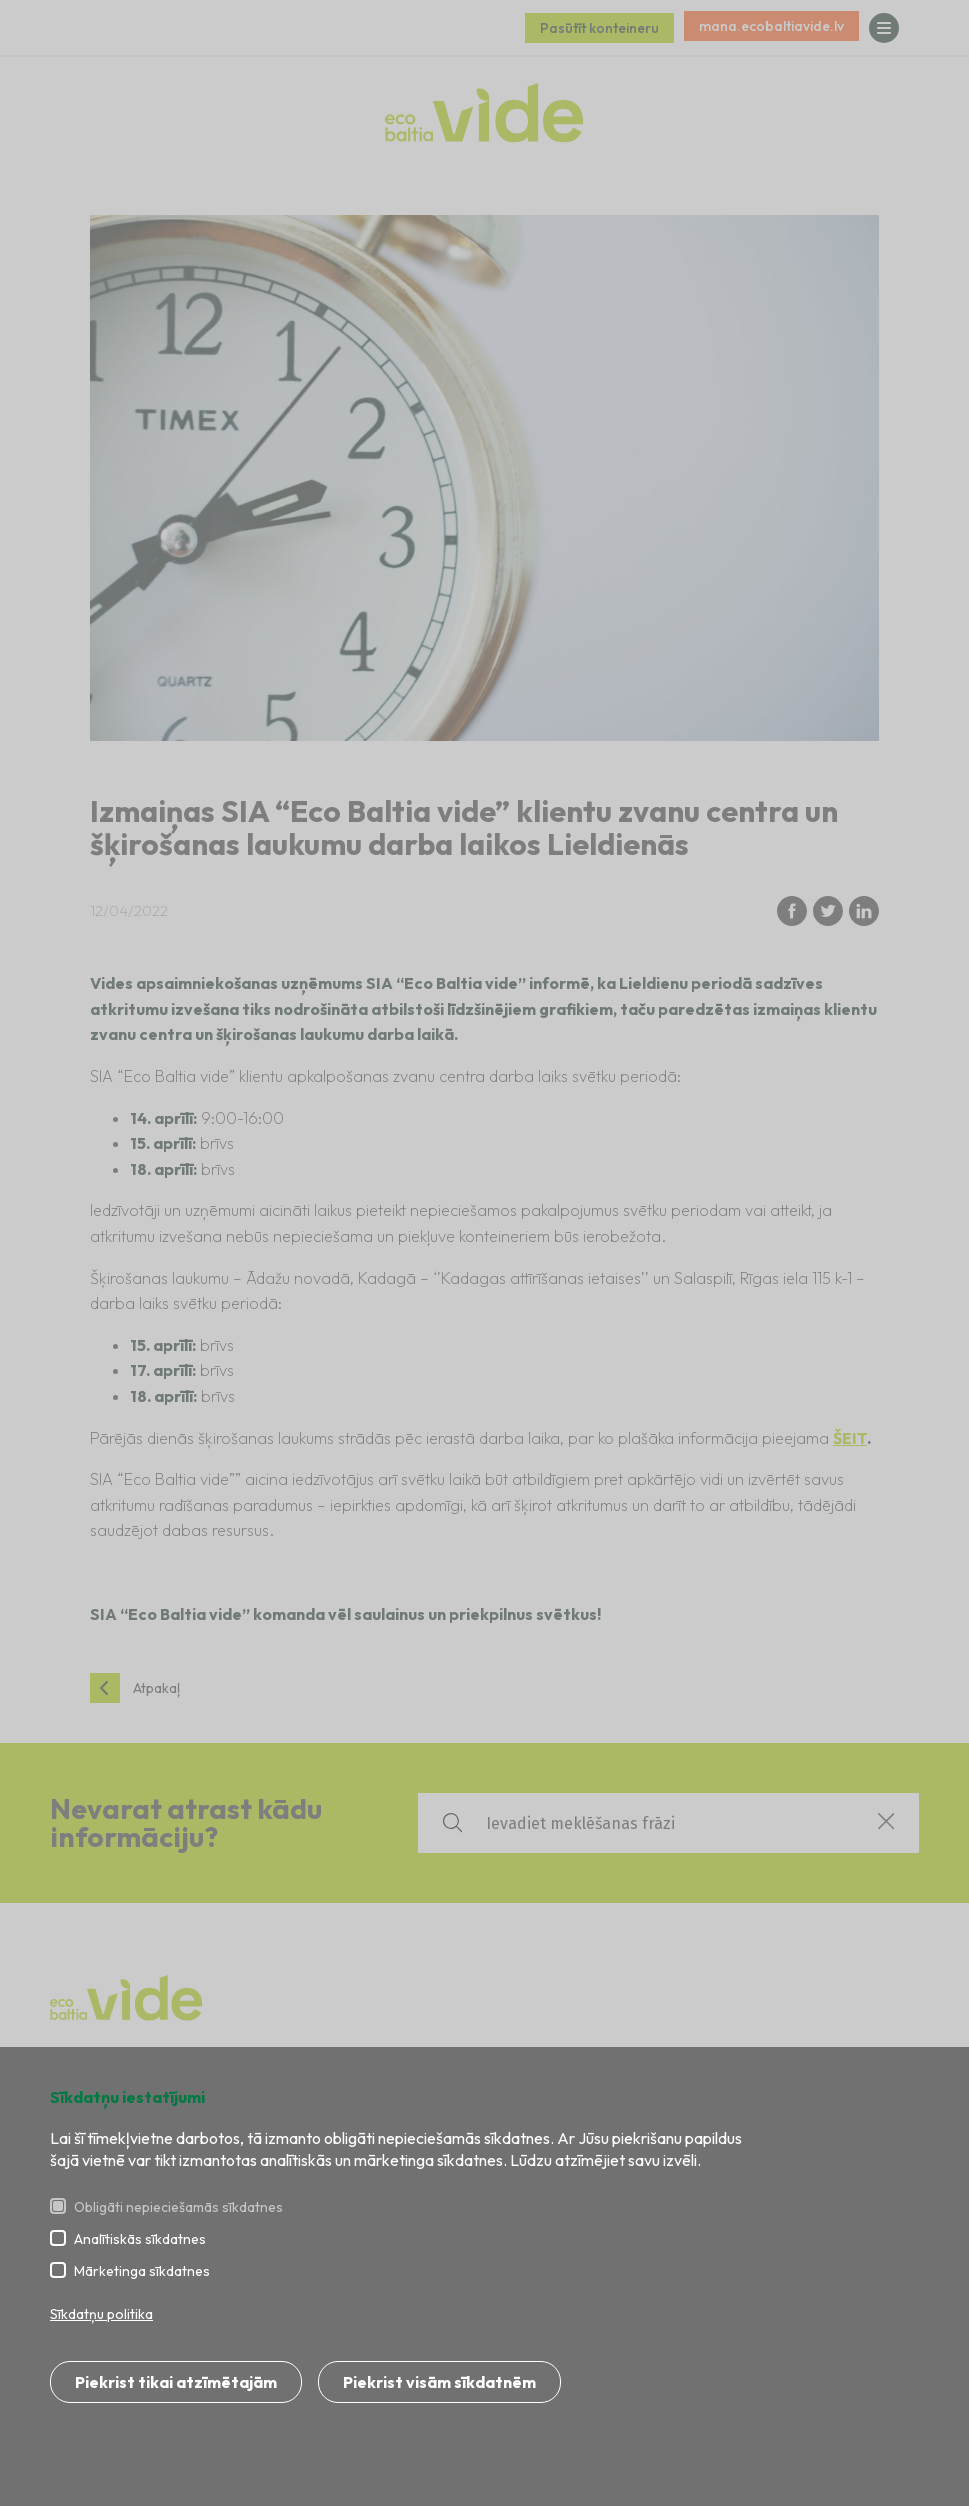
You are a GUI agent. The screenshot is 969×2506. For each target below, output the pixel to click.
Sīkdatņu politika (101, 2314)
